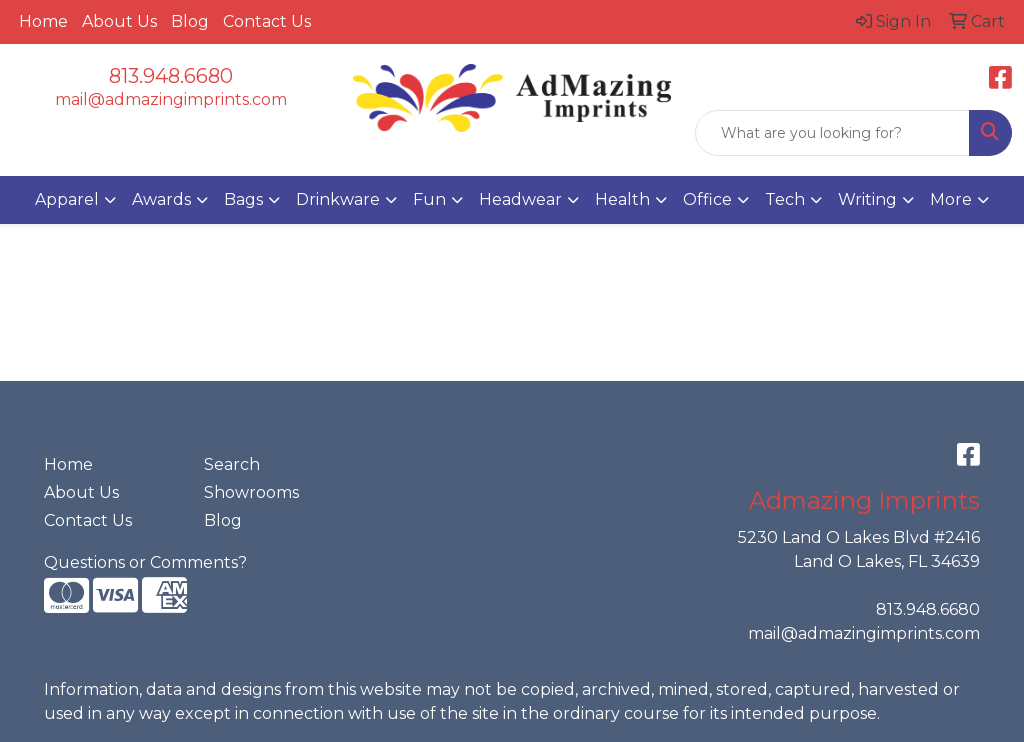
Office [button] (707, 199)
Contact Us (267, 21)
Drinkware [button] (338, 199)
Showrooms (251, 492)
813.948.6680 (171, 76)
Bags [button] (243, 199)
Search (232, 464)
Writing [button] (867, 199)
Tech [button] (785, 199)
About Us (119, 21)
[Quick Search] (832, 133)
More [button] (951, 199)
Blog (190, 21)
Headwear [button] (520, 199)
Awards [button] (161, 199)
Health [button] (622, 199)
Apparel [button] (67, 199)
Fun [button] (429, 199)
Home (43, 21)
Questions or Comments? (145, 562)
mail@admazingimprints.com (171, 99)
